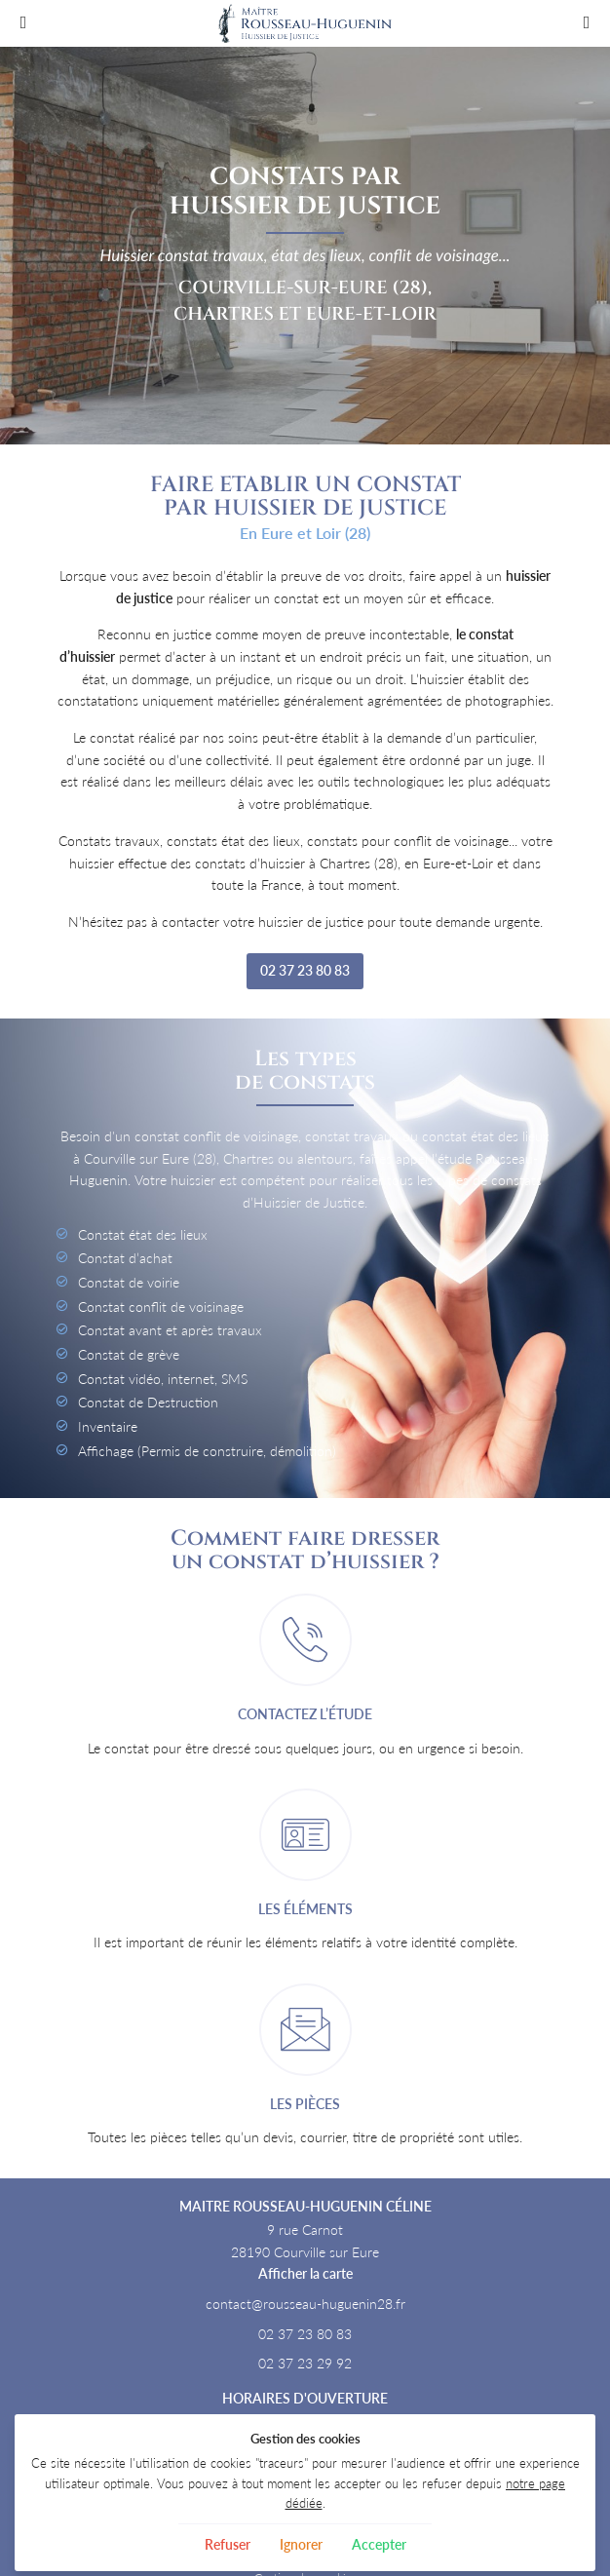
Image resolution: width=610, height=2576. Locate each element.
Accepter (379, 2544)
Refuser (227, 2544)
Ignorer (301, 2544)
